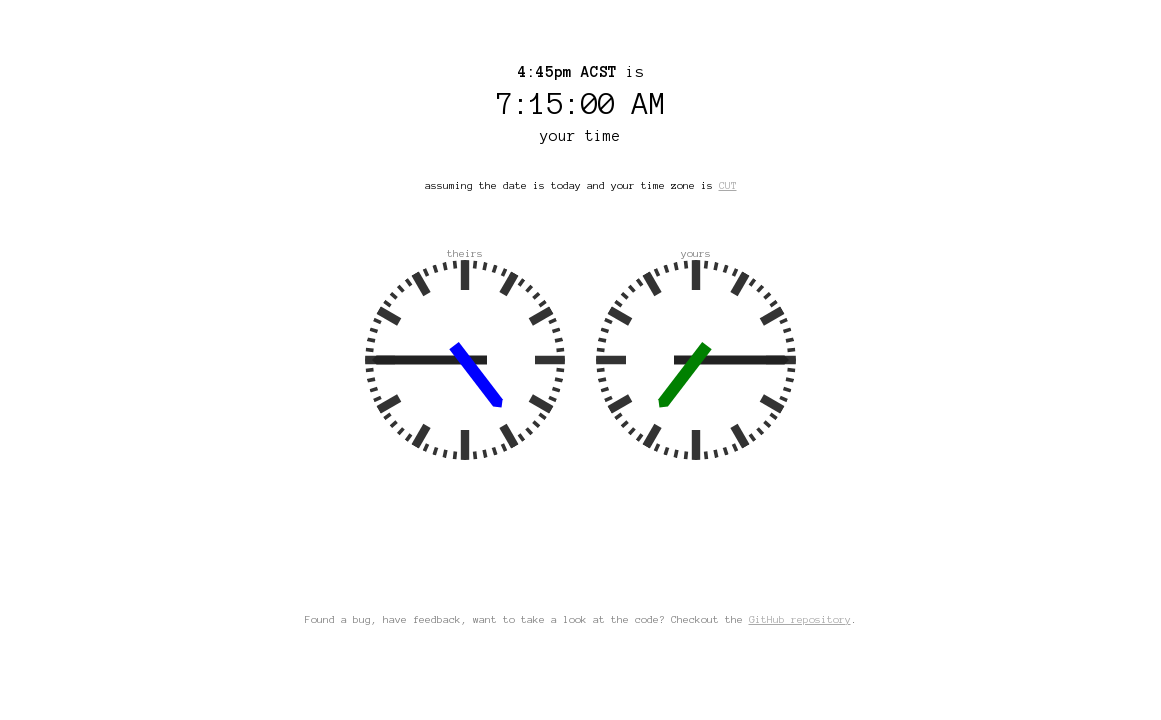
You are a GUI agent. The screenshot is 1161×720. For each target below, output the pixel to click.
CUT (728, 185)
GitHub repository (800, 619)
